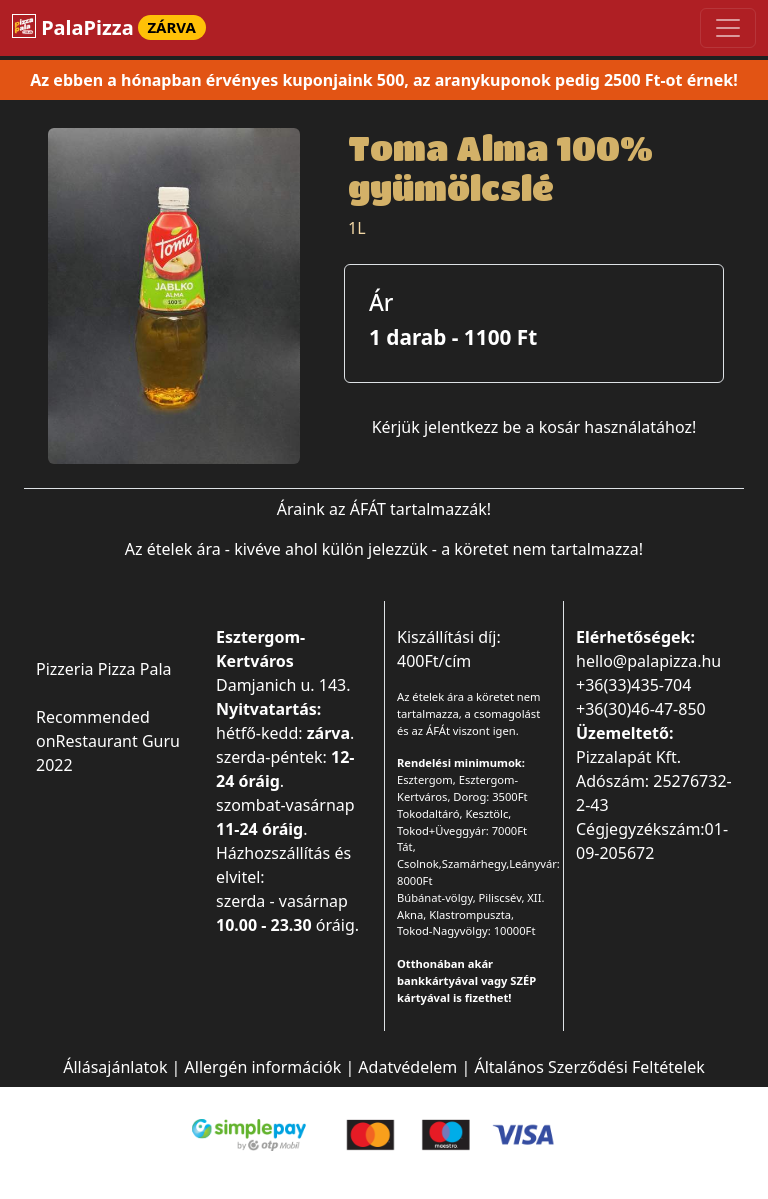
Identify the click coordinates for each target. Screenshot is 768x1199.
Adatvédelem (407, 1067)
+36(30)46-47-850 (641, 709)
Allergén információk (263, 1067)
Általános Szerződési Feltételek (589, 1067)
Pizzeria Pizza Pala (104, 669)
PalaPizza (109, 27)
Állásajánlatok (115, 1067)
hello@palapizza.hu (648, 661)
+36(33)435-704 (633, 685)
